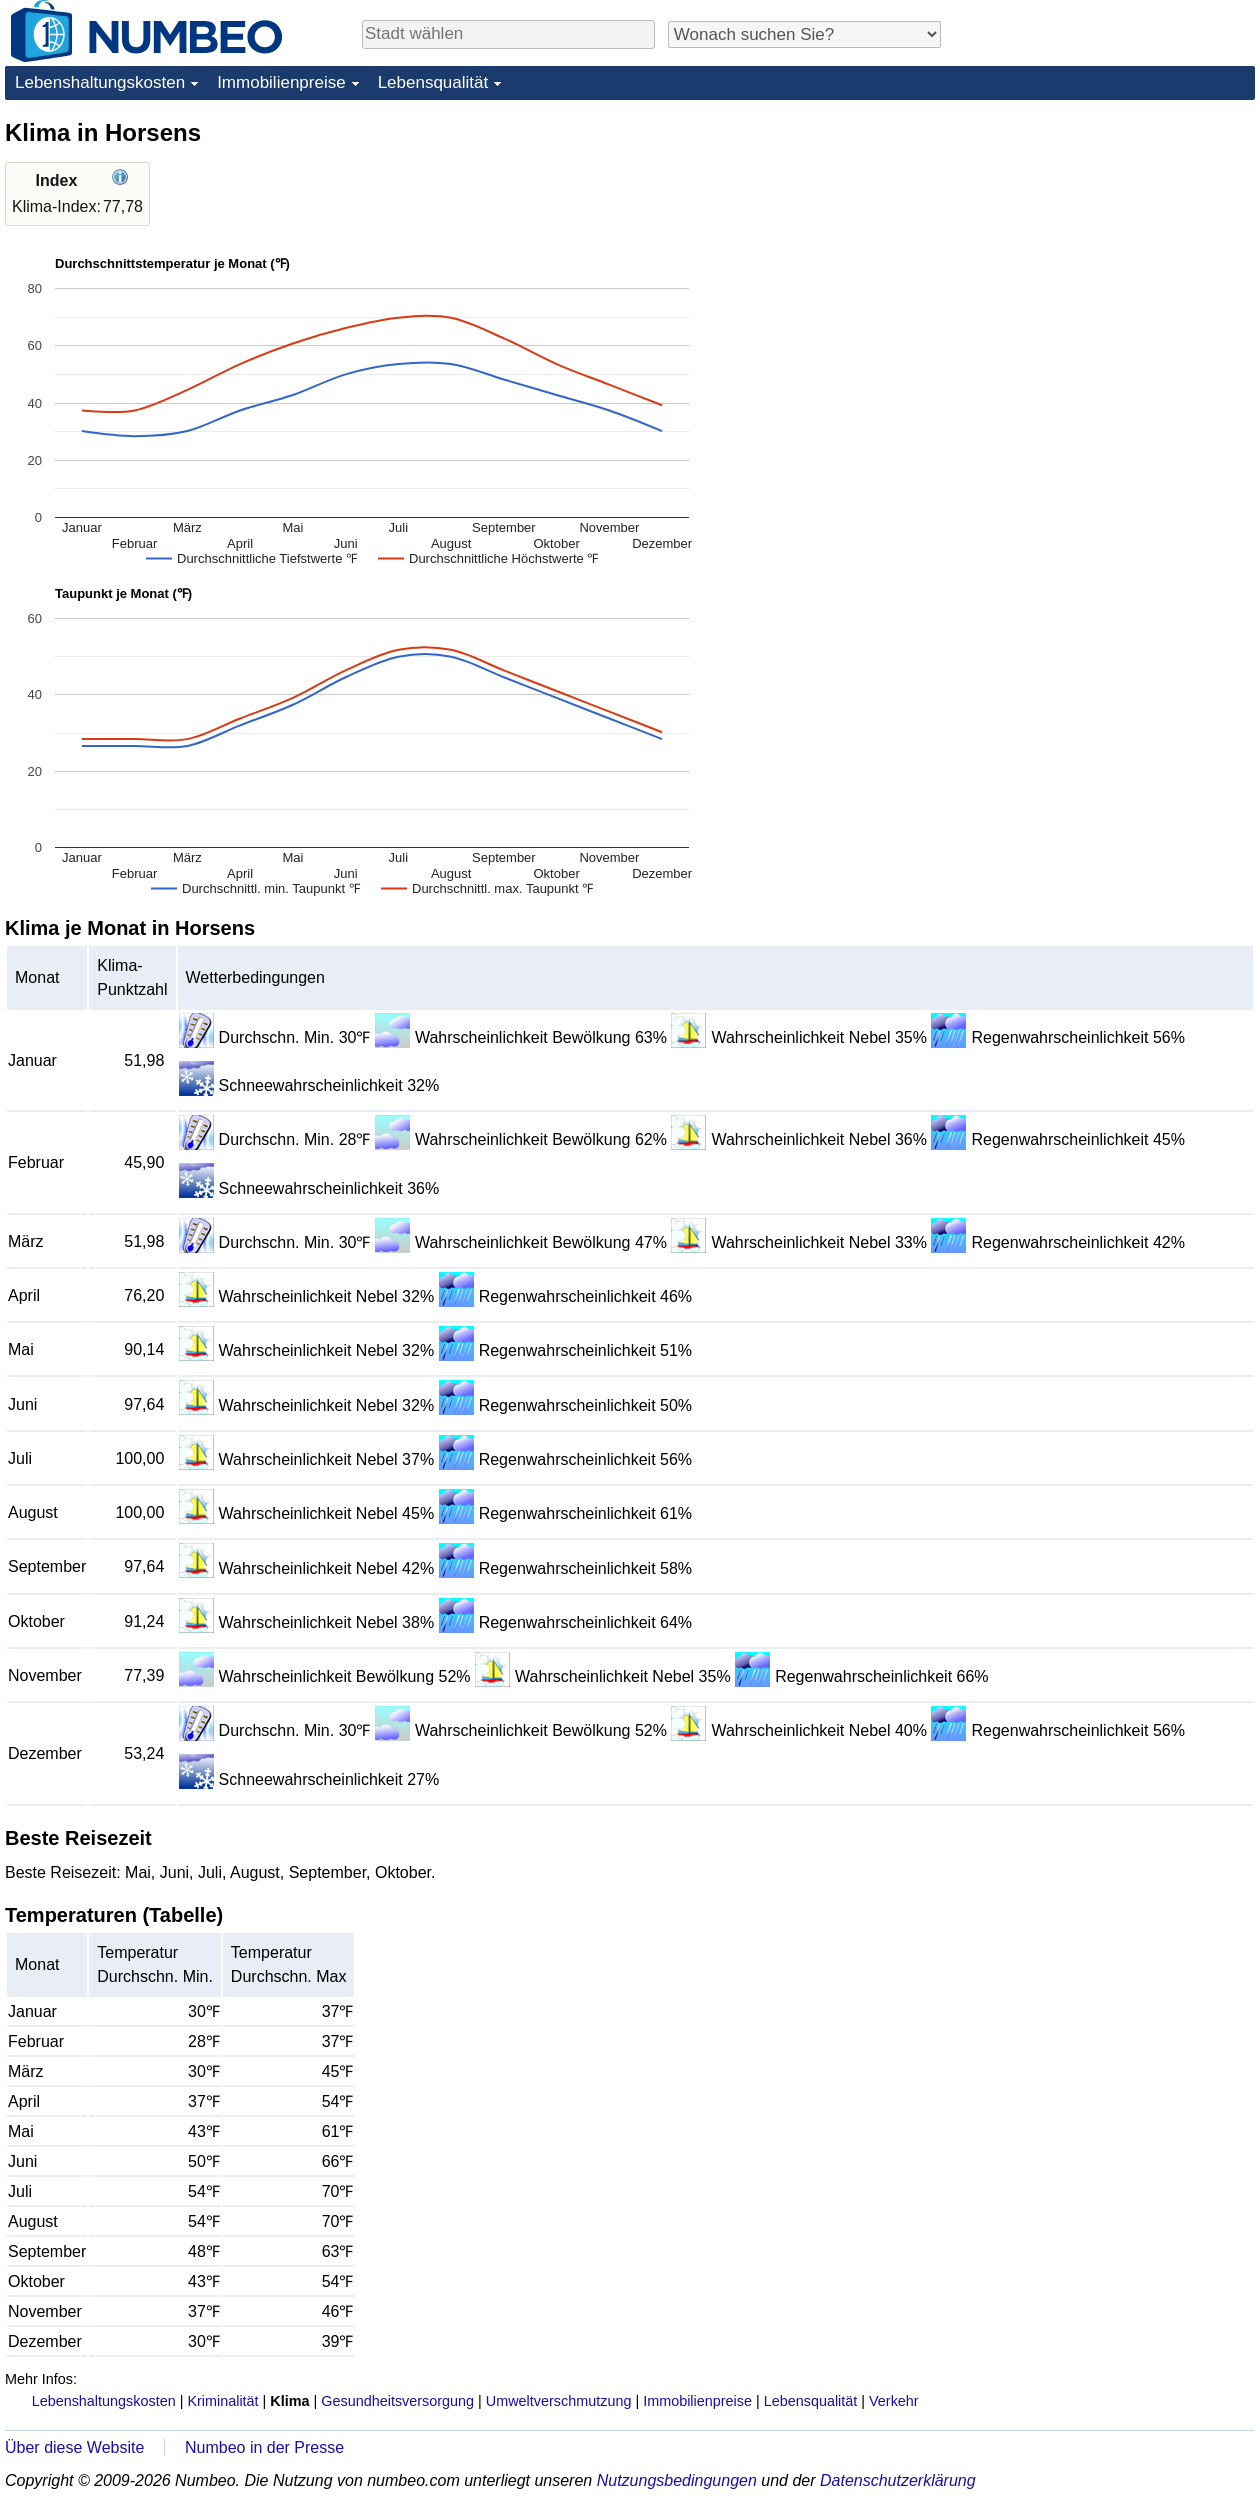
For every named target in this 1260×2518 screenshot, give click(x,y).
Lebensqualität (433, 82)
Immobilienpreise (281, 82)
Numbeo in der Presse (264, 2447)
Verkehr (894, 2401)
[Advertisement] (1105, 242)
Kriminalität (222, 2401)
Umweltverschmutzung (559, 2401)
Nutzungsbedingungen (677, 2480)
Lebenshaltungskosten (100, 82)
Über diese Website (74, 2447)
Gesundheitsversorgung (397, 2401)
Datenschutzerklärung (898, 2480)
